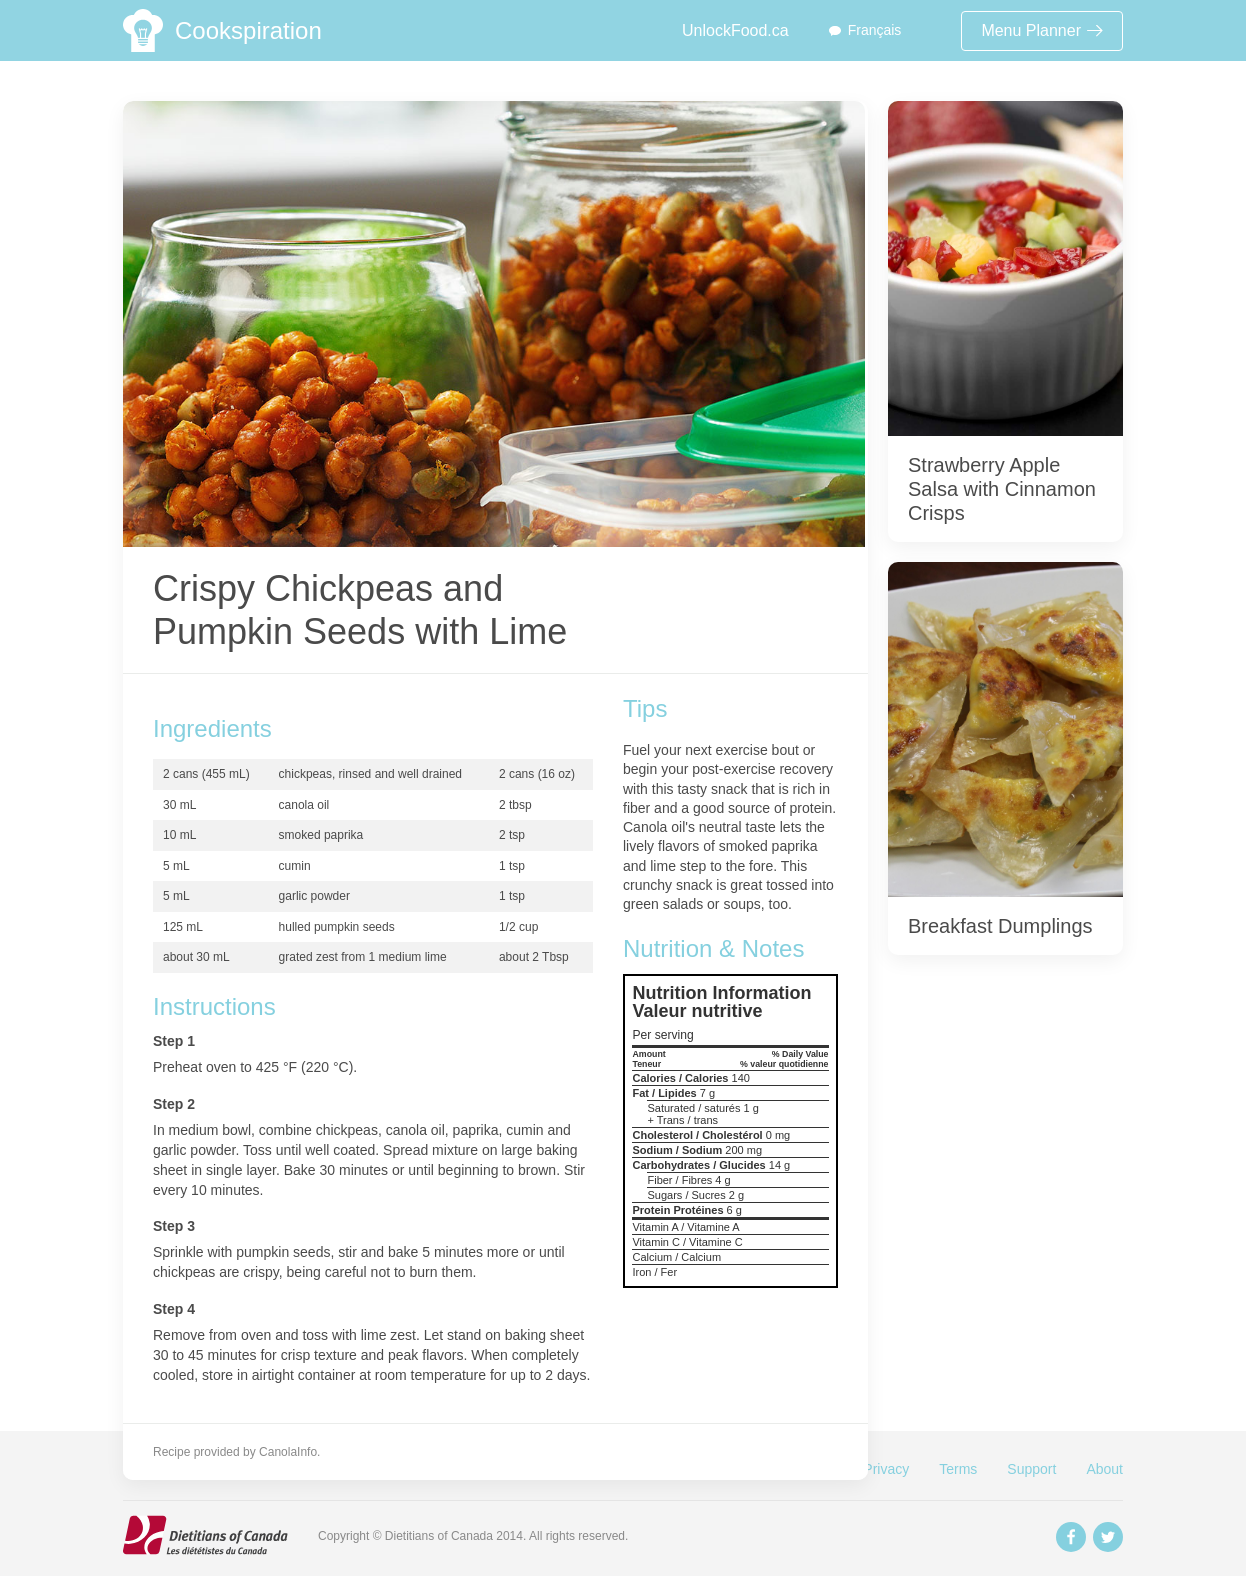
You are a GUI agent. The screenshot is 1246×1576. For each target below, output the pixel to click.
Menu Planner (1042, 30)
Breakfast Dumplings (1000, 926)
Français (875, 30)
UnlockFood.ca (735, 30)
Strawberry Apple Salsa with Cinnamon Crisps (1002, 489)
